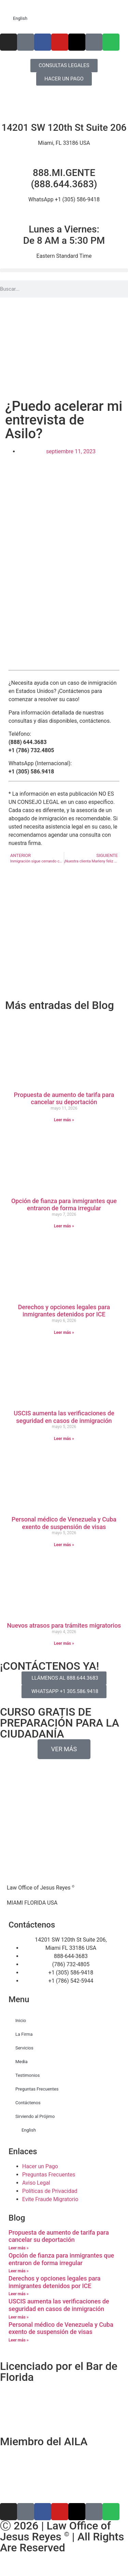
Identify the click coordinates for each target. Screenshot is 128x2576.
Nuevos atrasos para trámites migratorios (64, 1625)
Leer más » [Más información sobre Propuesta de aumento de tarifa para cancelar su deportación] (64, 1119)
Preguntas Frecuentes (36, 2089)
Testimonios (27, 2075)
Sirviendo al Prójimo (35, 2116)
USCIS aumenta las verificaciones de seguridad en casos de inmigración (64, 1417)
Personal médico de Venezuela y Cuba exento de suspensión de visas (64, 1523)
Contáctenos (28, 2102)
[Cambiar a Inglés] (64, 2568)
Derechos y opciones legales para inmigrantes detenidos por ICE (64, 1310)
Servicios (24, 2047)
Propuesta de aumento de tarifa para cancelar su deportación (64, 1098)
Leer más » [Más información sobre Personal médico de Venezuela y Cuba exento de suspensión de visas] (64, 1544)
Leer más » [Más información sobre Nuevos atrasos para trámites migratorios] (64, 1643)
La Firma (24, 2034)
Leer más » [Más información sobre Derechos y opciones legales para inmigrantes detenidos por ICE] (64, 1332)
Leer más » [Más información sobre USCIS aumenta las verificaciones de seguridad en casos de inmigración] (64, 1438)
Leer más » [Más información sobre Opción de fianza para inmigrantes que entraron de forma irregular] (64, 1226)
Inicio (20, 2020)
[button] (64, 270)
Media (21, 2061)
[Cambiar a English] (64, 18)
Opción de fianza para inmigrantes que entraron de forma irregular (64, 1204)
